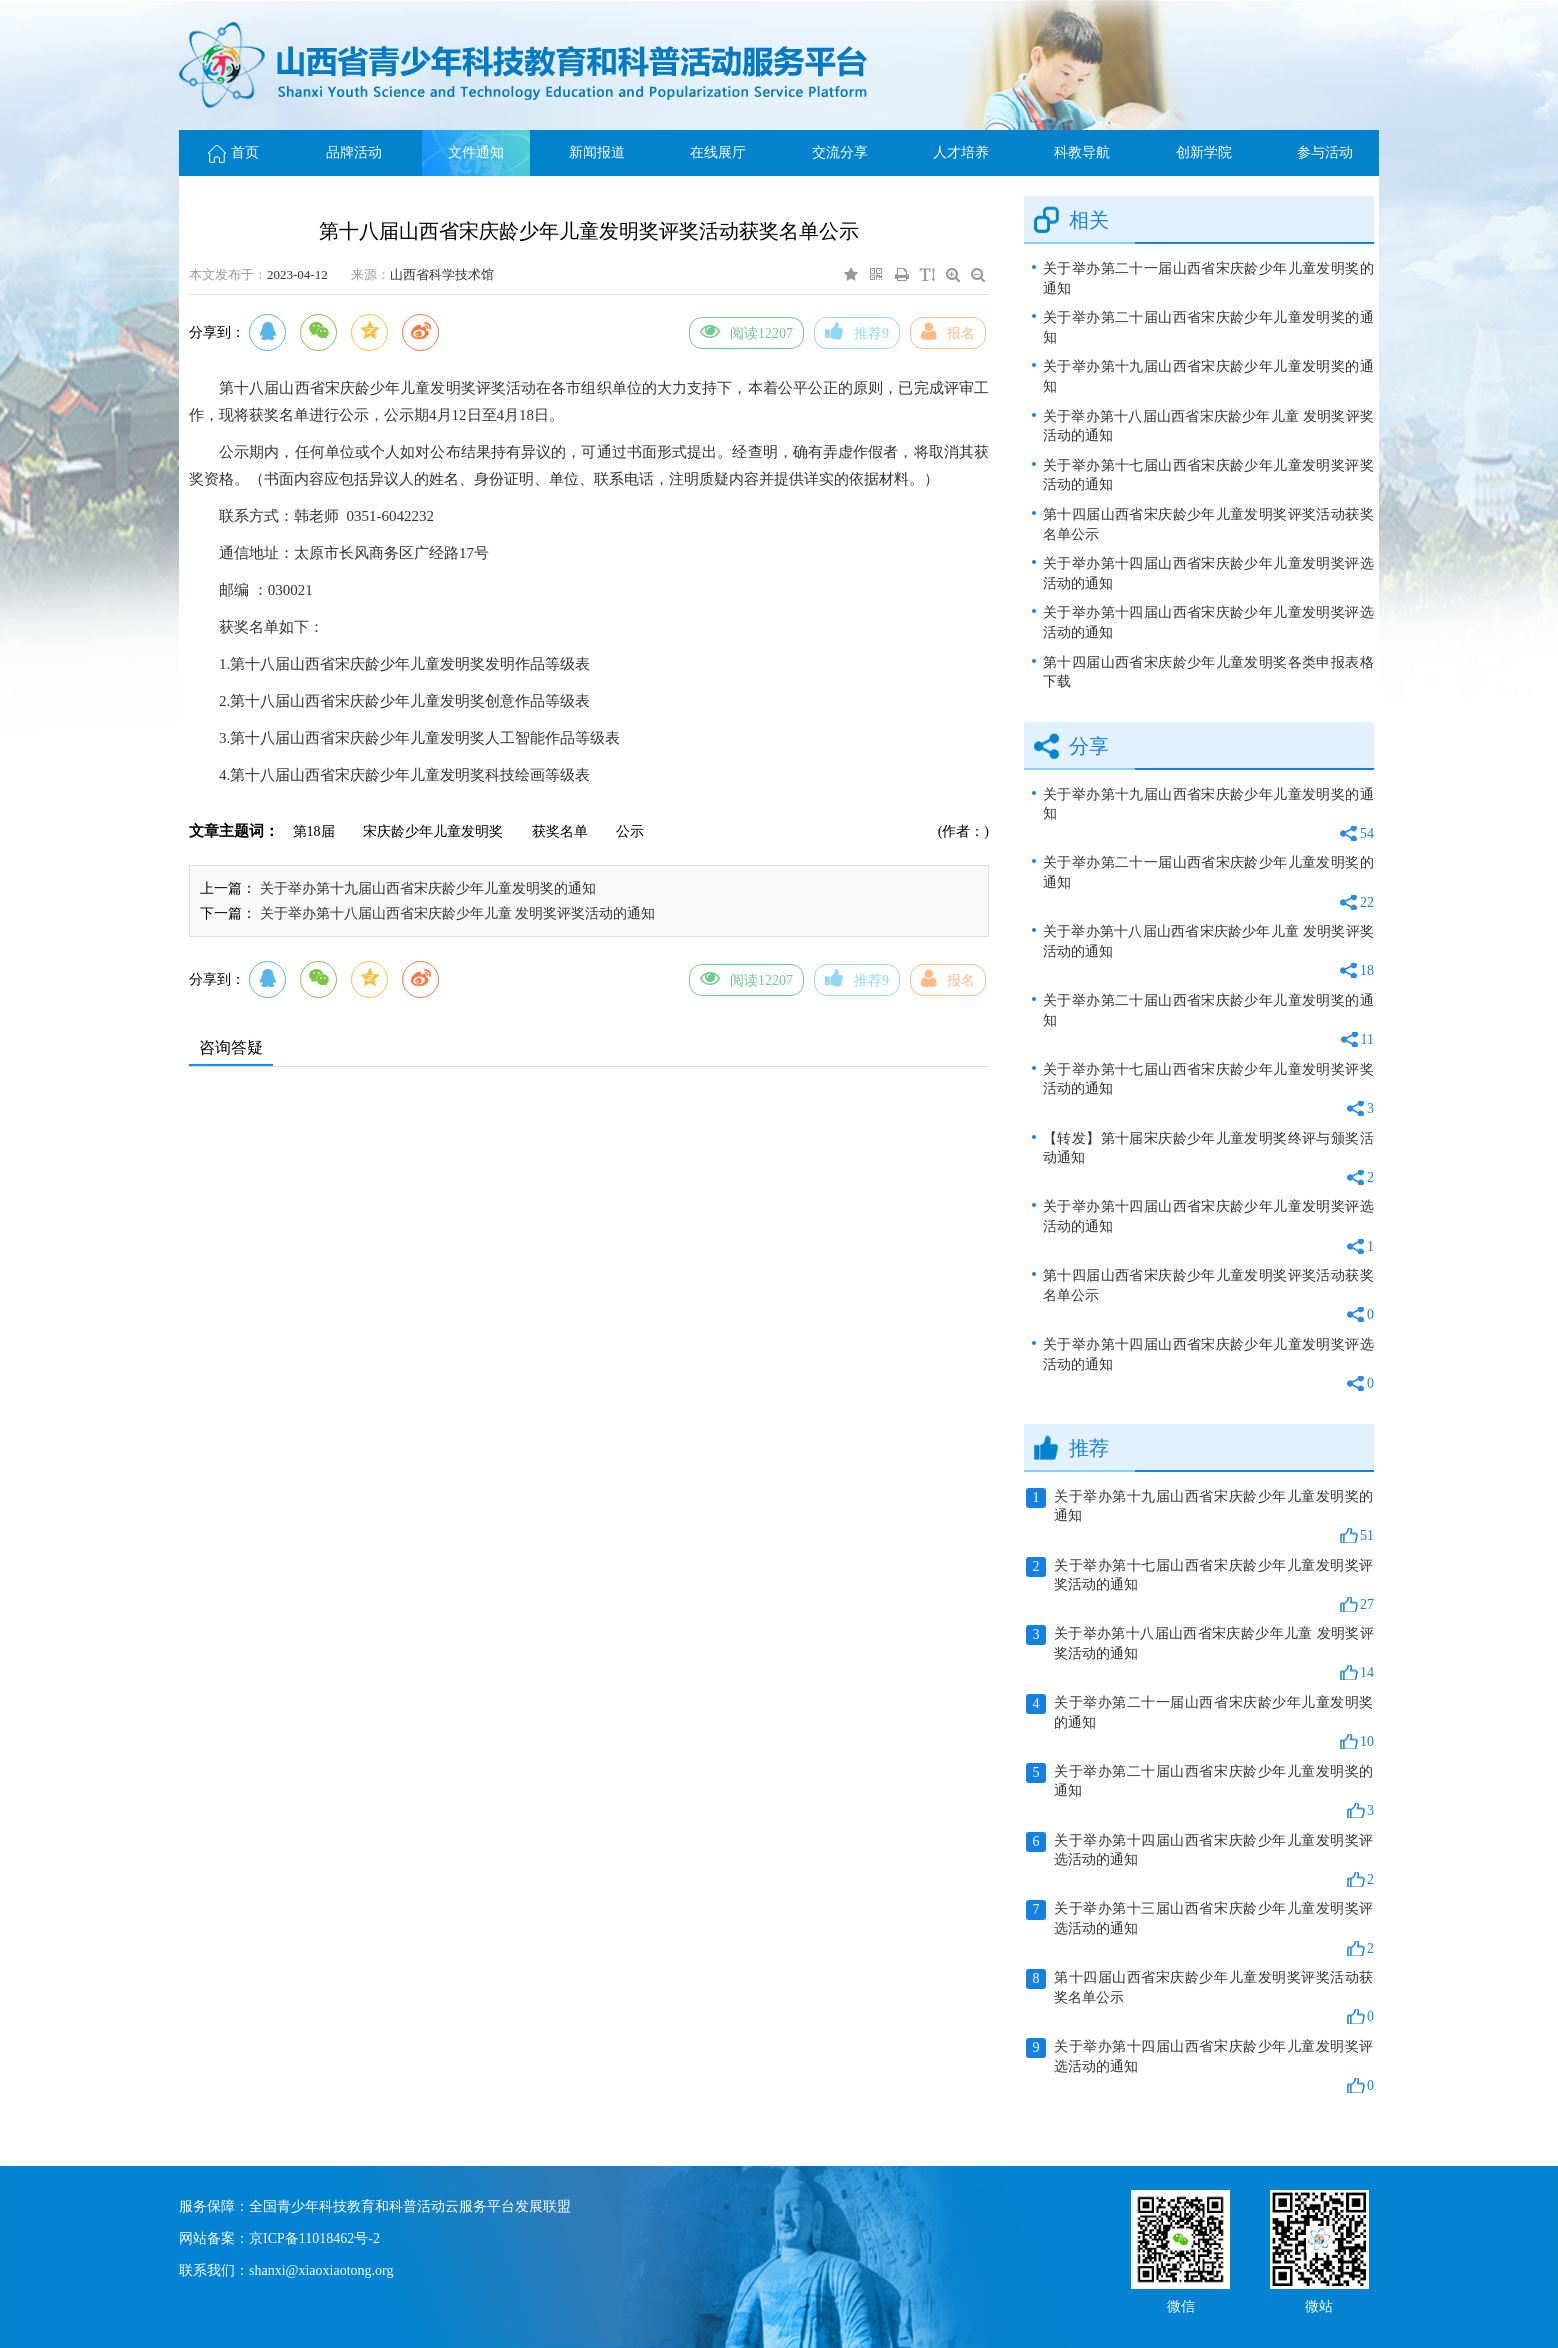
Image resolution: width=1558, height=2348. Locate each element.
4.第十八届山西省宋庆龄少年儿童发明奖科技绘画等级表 (404, 775)
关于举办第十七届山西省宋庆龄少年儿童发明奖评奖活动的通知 (1208, 475)
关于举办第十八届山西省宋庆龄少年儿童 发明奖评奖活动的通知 (458, 913)
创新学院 (1204, 152)
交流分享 (840, 152)
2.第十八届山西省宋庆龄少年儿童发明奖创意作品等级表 (404, 701)
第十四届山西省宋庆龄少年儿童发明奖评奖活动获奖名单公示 (1208, 524)
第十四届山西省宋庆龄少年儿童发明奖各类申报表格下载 (1208, 672)
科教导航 (1082, 152)
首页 (233, 152)
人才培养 (961, 152)
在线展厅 (718, 152)
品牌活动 (354, 152)
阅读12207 (746, 331)
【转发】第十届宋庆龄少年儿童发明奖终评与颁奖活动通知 (1208, 1159)
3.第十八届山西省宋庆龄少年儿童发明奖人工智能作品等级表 (419, 738)
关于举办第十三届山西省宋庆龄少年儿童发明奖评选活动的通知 (1200, 1929)
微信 (1181, 2304)
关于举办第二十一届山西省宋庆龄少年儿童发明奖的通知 (1208, 278)
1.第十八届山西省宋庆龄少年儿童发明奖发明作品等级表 (404, 664)
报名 (948, 331)
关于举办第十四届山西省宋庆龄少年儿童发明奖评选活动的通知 (1208, 573)
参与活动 (1325, 152)
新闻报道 (597, 152)
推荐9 (857, 331)
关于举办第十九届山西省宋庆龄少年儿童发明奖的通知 (428, 888)
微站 (1319, 2304)
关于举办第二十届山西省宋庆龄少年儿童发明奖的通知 (1208, 327)
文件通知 (476, 152)
